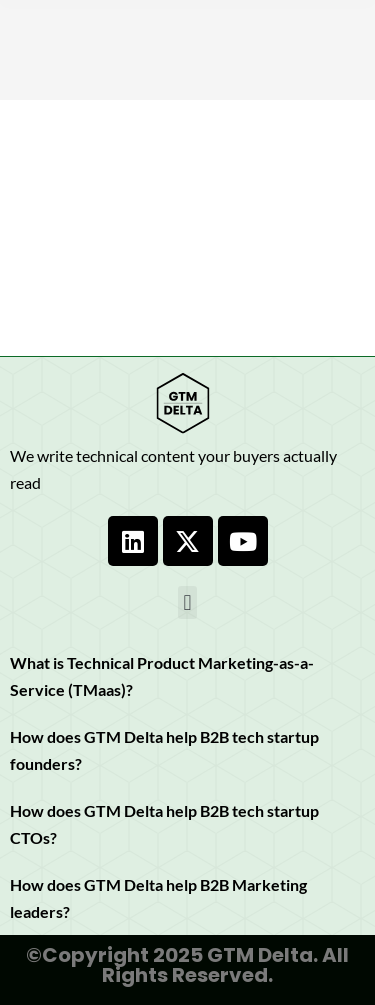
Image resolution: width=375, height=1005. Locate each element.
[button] (187, 602)
